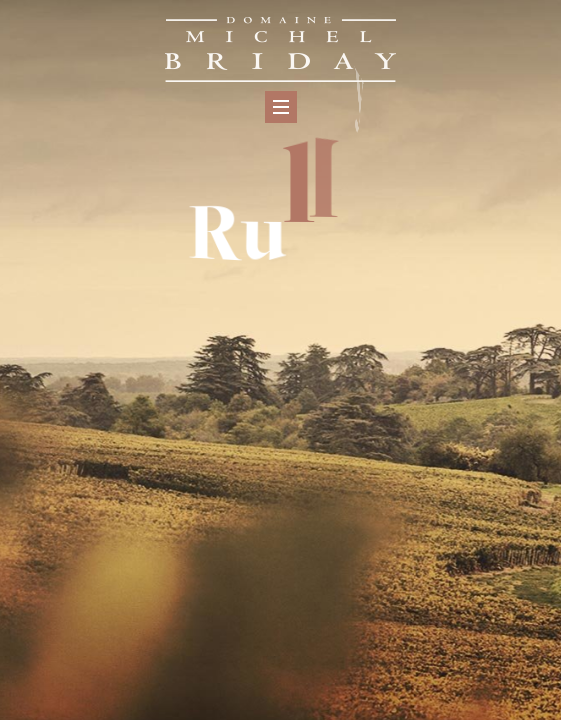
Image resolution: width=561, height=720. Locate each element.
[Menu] (281, 107)
